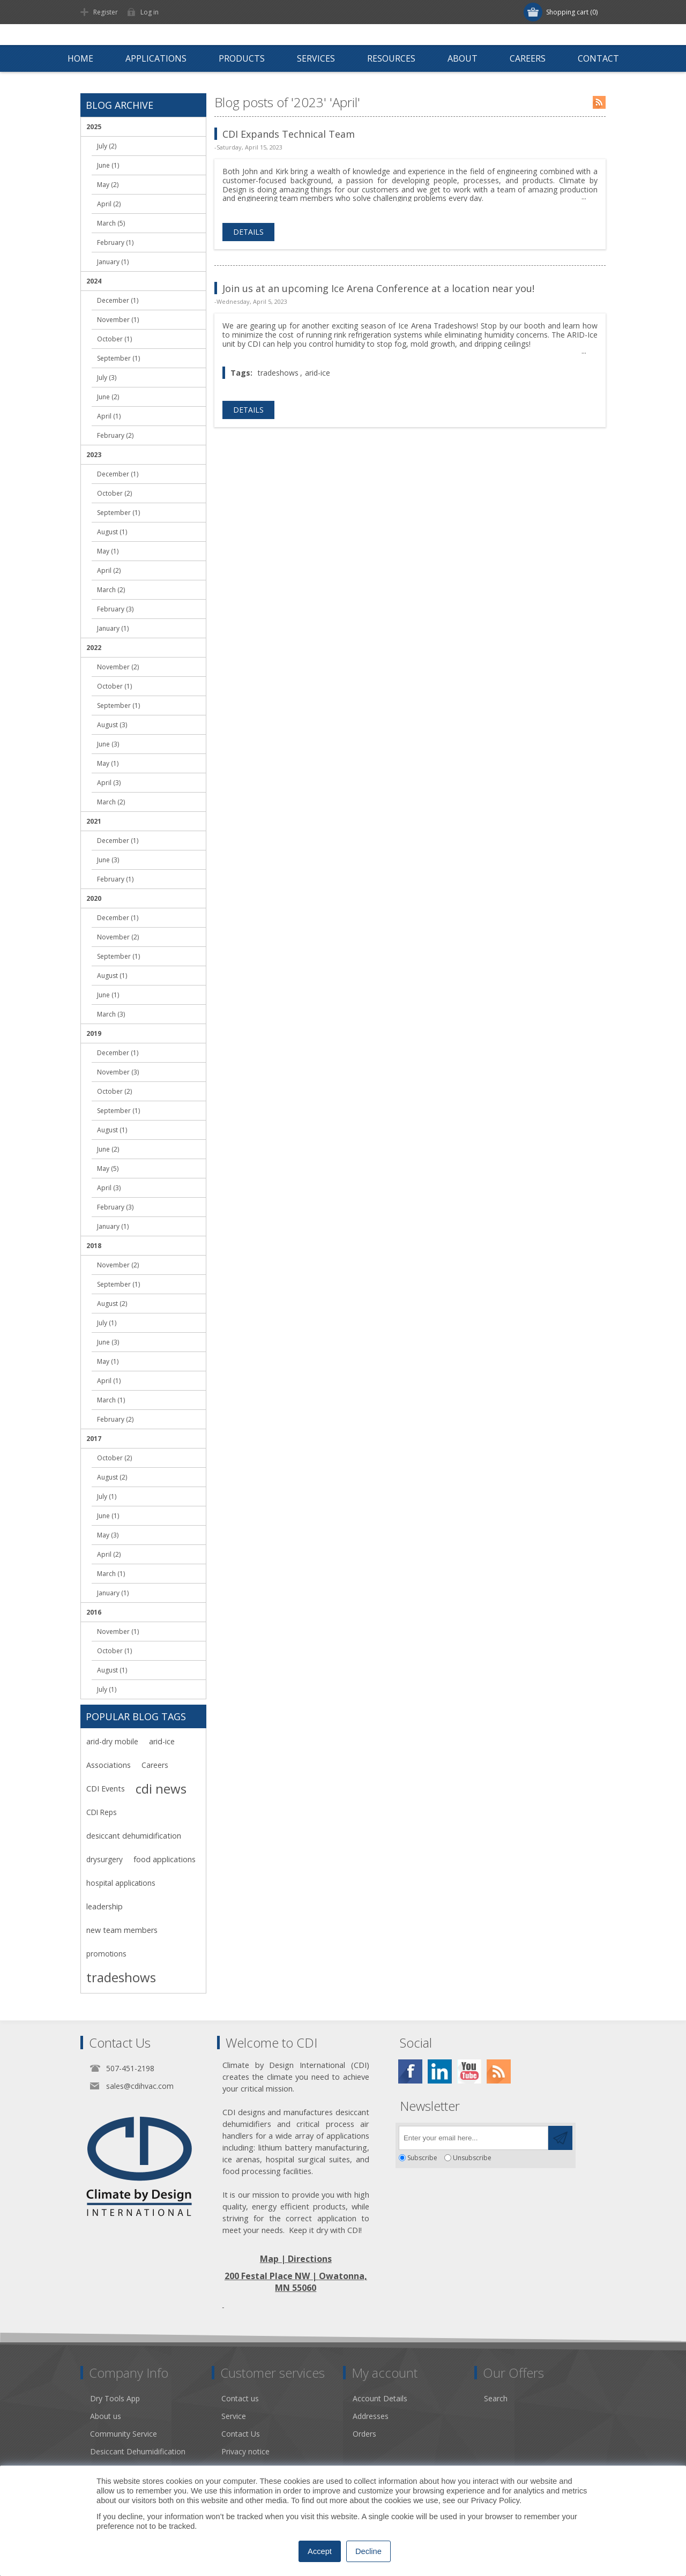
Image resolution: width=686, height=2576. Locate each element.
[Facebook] (410, 2071)
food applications (164, 1859)
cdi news (161, 1789)
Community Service (123, 2434)
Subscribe (422, 2157)
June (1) (108, 165)
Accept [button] (320, 2551)
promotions (106, 1953)
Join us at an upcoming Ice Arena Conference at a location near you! (378, 288)
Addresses (371, 2416)
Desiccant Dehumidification (137, 2451)
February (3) (115, 609)
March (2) (111, 589)
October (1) (114, 339)
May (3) (107, 1535)
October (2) (114, 493)
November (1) (118, 319)
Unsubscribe (472, 2157)
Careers (154, 1765)
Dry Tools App (115, 2398)
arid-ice (317, 373)
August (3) (112, 724)
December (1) (117, 300)
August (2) (112, 1303)
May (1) (107, 551)
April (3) (109, 782)
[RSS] (499, 2071)
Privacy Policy (495, 2500)
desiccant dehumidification (133, 1836)
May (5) (107, 1168)
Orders (364, 2434)
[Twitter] (440, 2071)
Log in (149, 12)
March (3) (111, 1014)
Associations (108, 1765)
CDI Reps (101, 1812)
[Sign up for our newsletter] (473, 2138)
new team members (122, 1930)
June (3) (108, 744)
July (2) (106, 146)
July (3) (106, 377)
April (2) (109, 203)
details (248, 232)
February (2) (115, 435)
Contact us (240, 2398)
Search (496, 2398)
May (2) (107, 184)
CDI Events (105, 1788)
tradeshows (278, 373)
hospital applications (120, 1883)
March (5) (111, 223)
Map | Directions (296, 2259)
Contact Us (240, 2434)
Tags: (241, 373)
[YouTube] (469, 2071)
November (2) (118, 666)
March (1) (111, 1400)
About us (105, 2416)
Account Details (380, 2398)
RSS (599, 102)
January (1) (113, 261)
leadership (104, 1906)
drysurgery (104, 1859)
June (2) (108, 396)
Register (105, 12)
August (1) (112, 531)
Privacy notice (245, 2451)
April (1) (109, 416)
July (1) (106, 1322)
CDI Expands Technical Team (288, 134)
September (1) (118, 358)
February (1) (115, 242)
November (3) (118, 1072)
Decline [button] (368, 2551)
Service (233, 2416)
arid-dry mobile (112, 1741)
